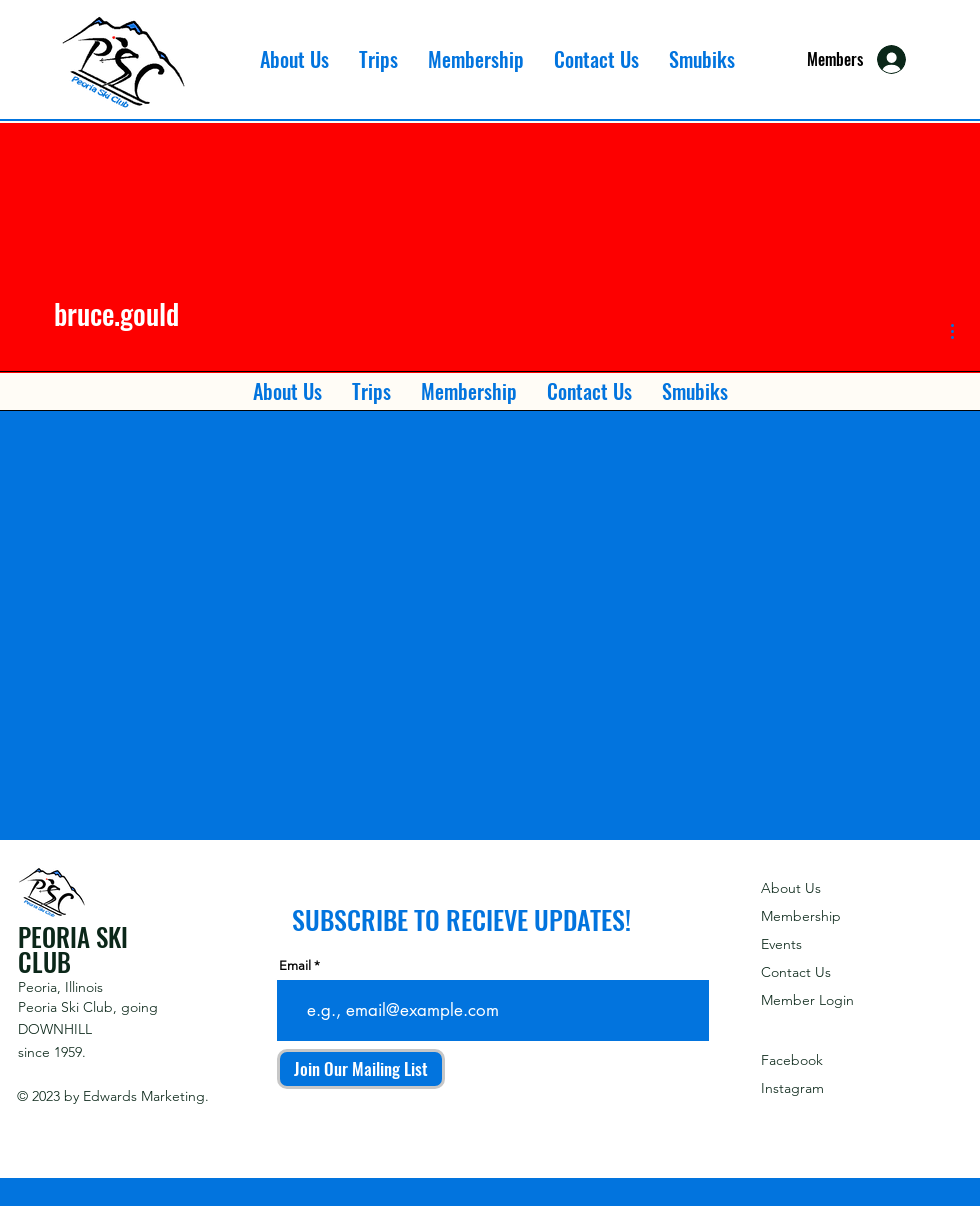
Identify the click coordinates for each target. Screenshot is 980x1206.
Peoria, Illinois (60, 987)
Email (295, 965)
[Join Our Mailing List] (361, 1069)
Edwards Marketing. (146, 1096)
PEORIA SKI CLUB (73, 949)
